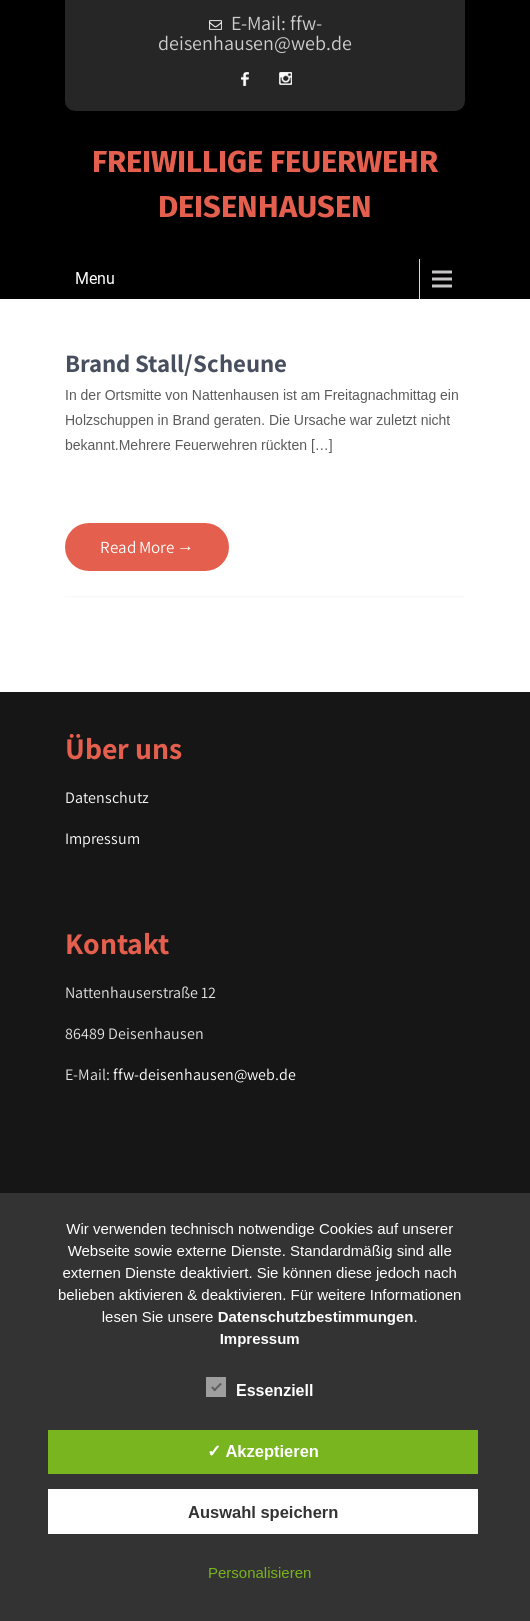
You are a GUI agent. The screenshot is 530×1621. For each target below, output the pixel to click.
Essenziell (259, 1387)
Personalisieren (259, 1572)
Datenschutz (107, 797)
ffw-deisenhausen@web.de (204, 1074)
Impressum (102, 838)
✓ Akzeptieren (263, 1451)
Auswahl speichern (263, 1512)
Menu (95, 278)
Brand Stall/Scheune (176, 362)
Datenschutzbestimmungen (316, 1316)
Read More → (147, 547)
